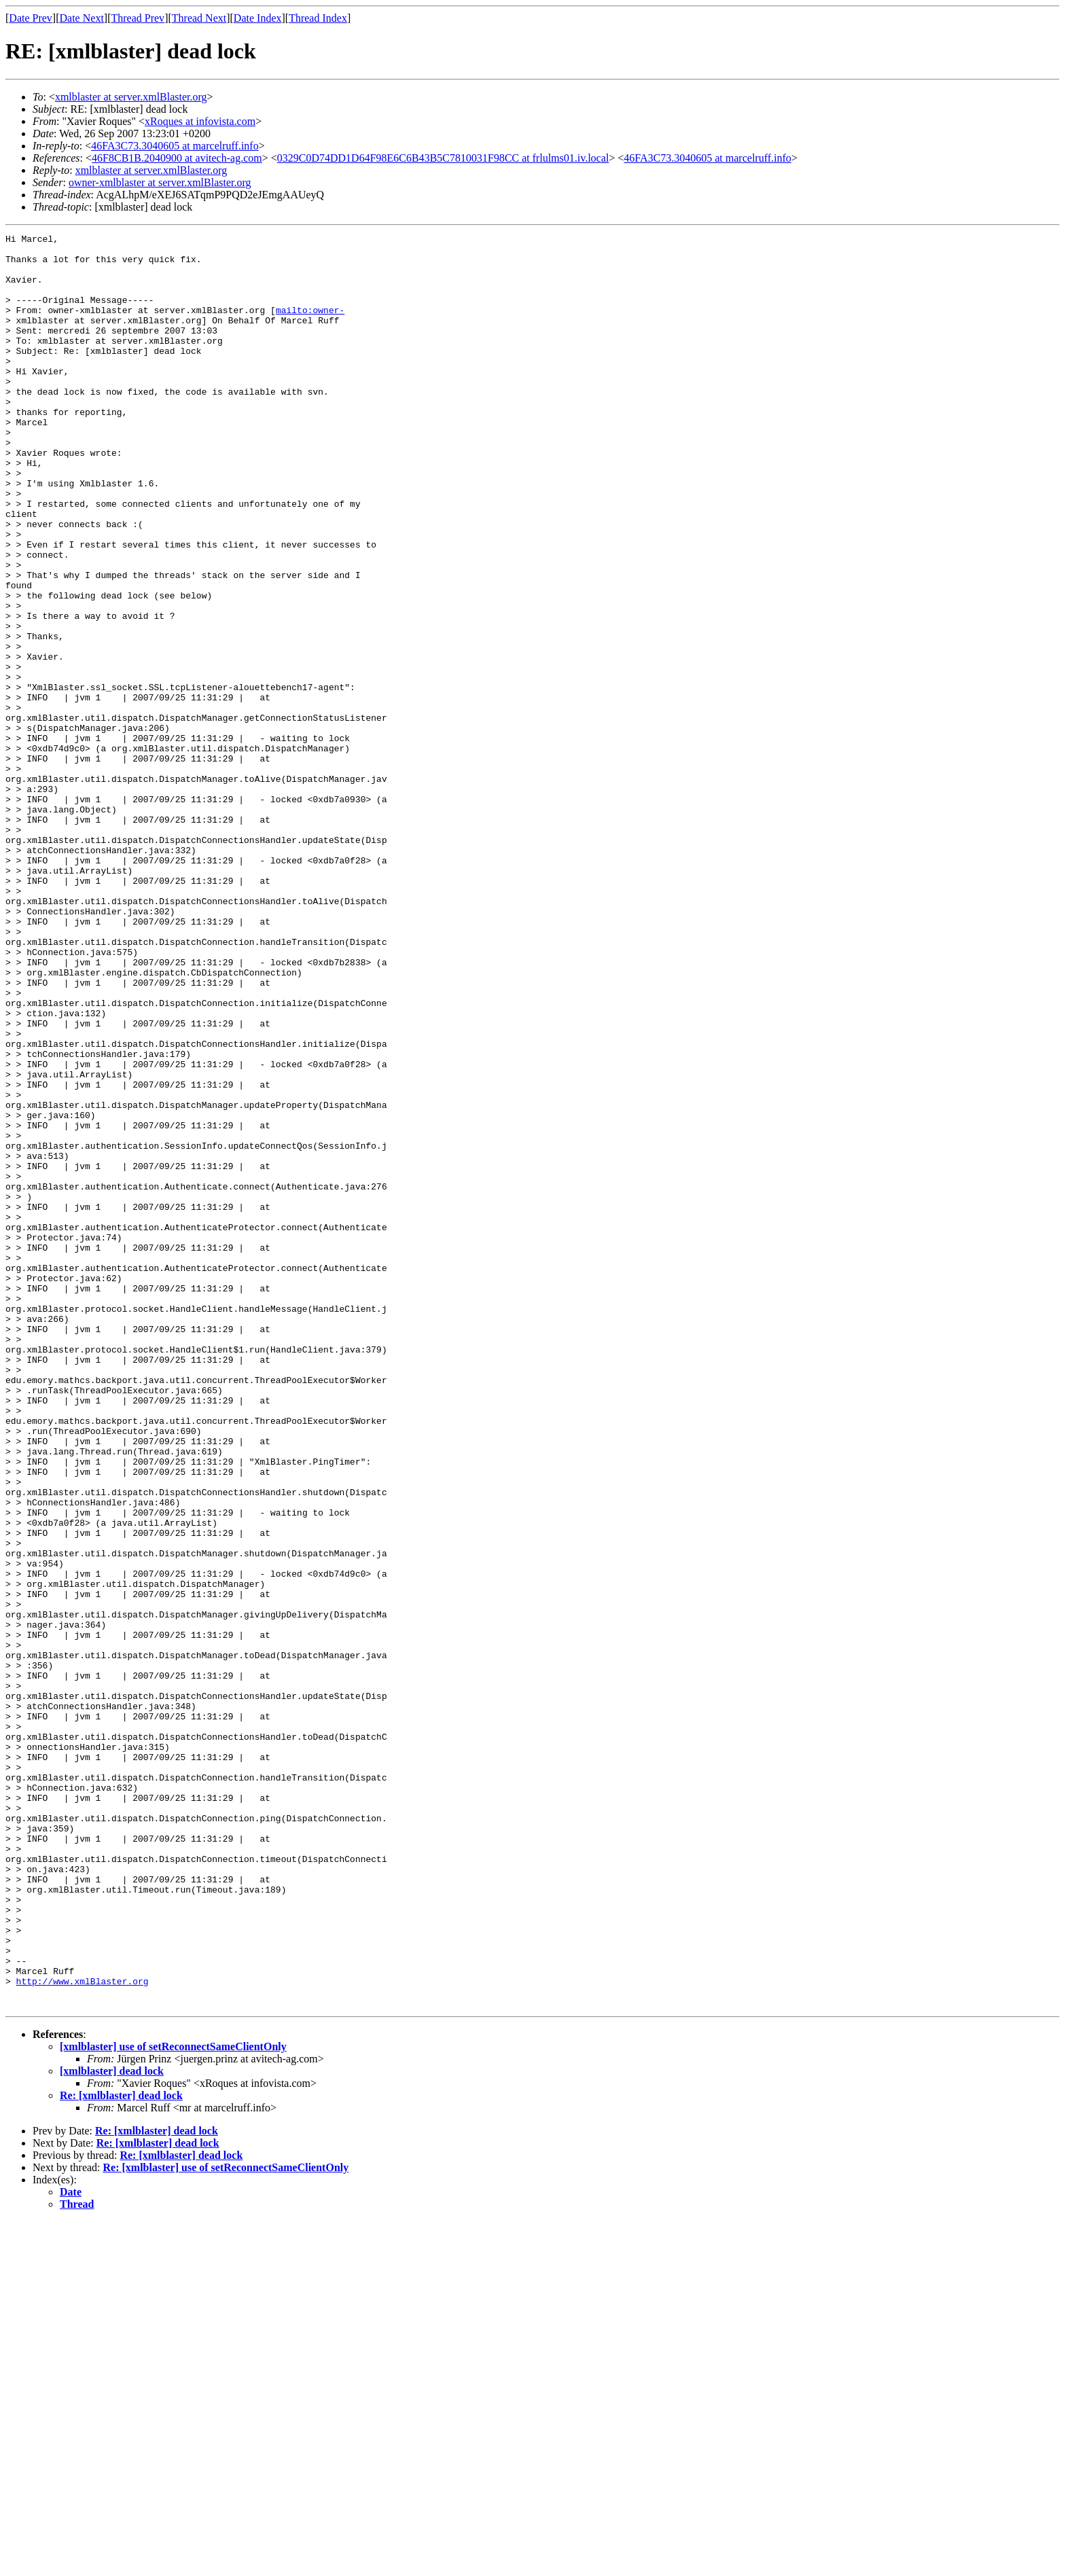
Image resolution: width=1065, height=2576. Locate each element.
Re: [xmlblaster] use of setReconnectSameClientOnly (226, 2522)
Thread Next (199, 18)
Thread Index (318, 18)
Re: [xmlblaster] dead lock (121, 2450)
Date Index (258, 18)
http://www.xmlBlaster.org (82, 2331)
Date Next (82, 18)
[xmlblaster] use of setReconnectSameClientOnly (173, 2401)
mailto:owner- (310, 326)
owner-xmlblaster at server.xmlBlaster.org (160, 182)
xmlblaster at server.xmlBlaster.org (131, 97)
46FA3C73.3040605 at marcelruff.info (174, 145)
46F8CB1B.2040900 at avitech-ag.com (177, 158)
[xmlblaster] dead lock (112, 2425)
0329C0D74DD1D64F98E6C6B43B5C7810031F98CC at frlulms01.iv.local (443, 158)
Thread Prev (137, 18)
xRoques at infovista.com (200, 121)
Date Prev (30, 18)
